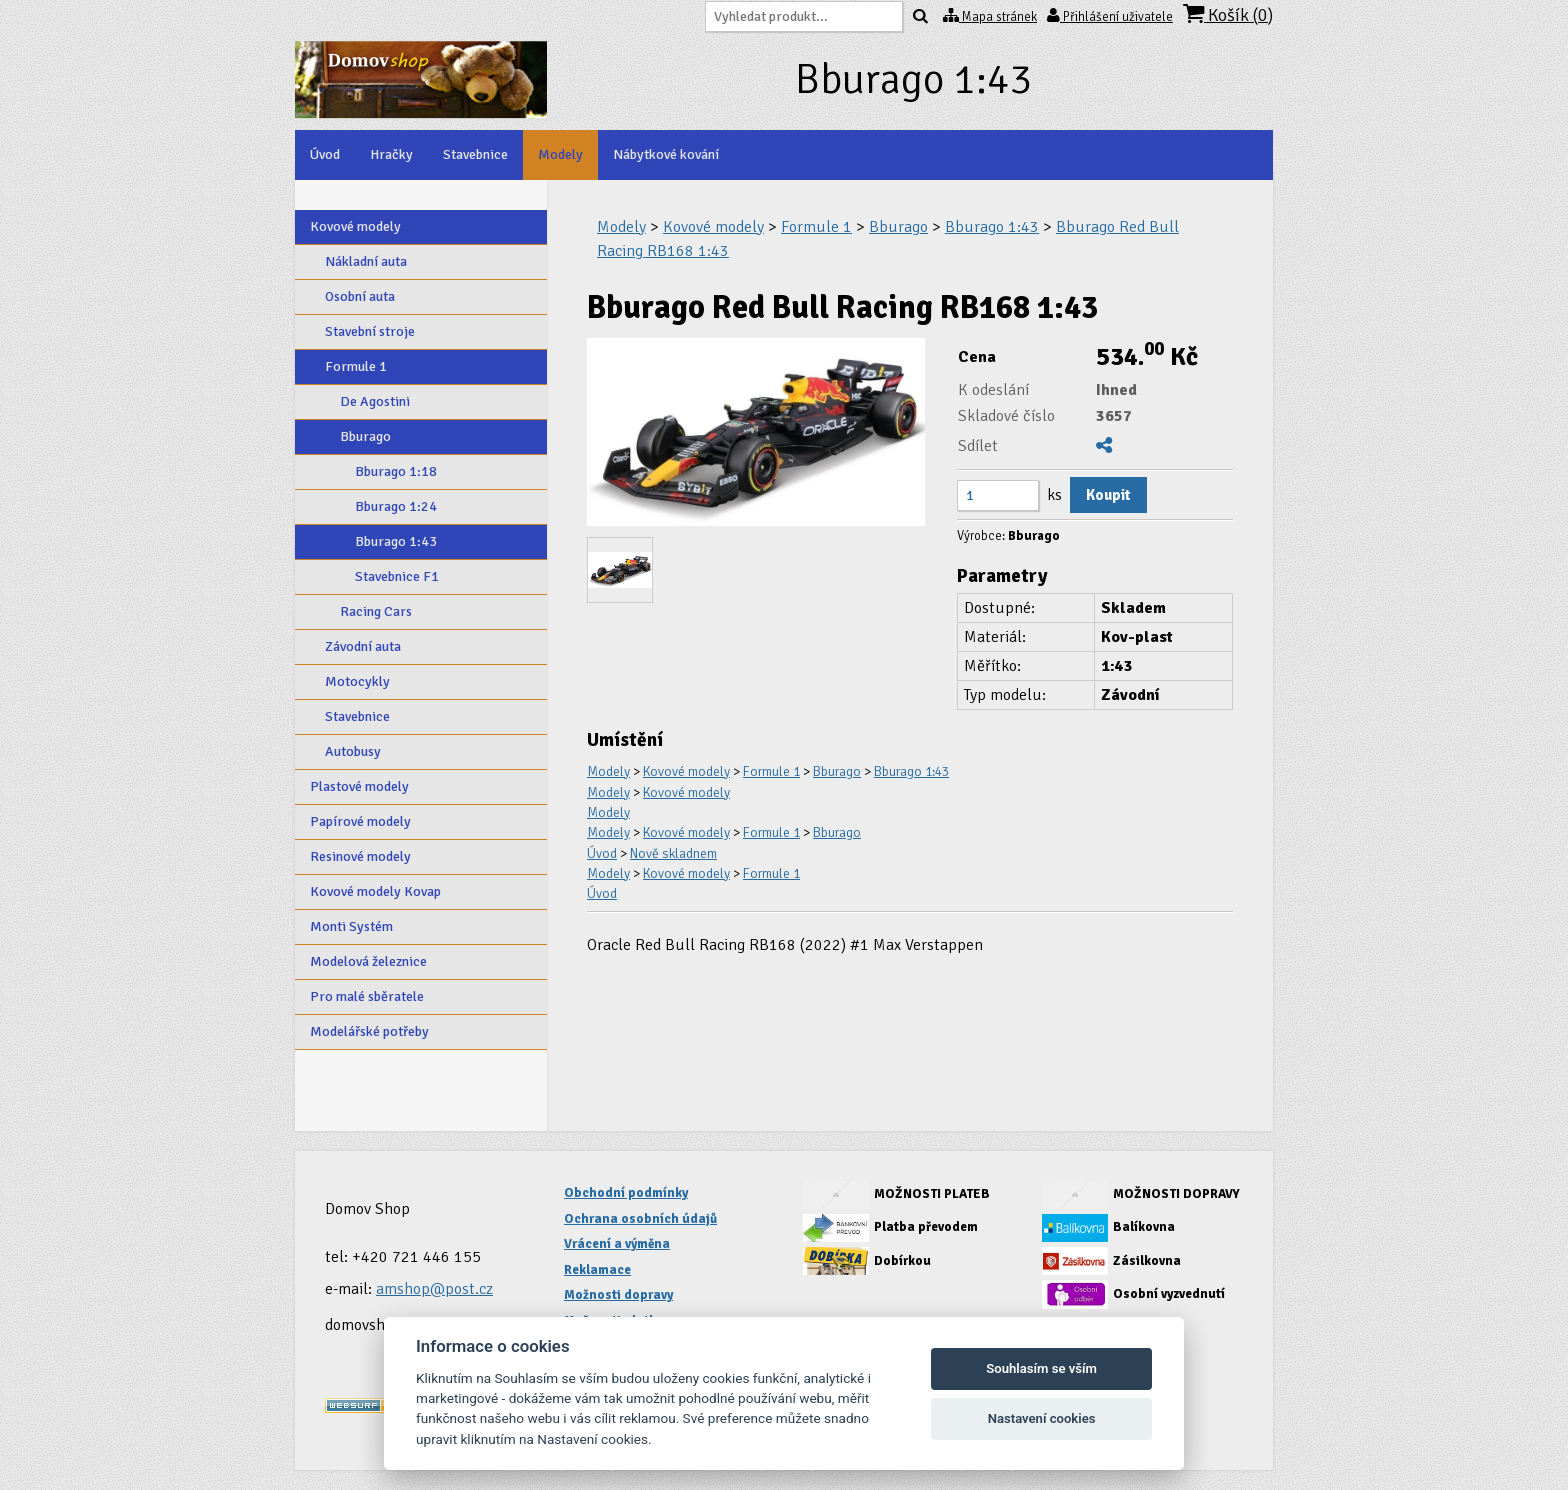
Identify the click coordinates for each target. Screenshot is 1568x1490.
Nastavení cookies (1042, 1418)
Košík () (1228, 14)
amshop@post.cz (434, 1289)
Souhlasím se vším (1041, 1368)
